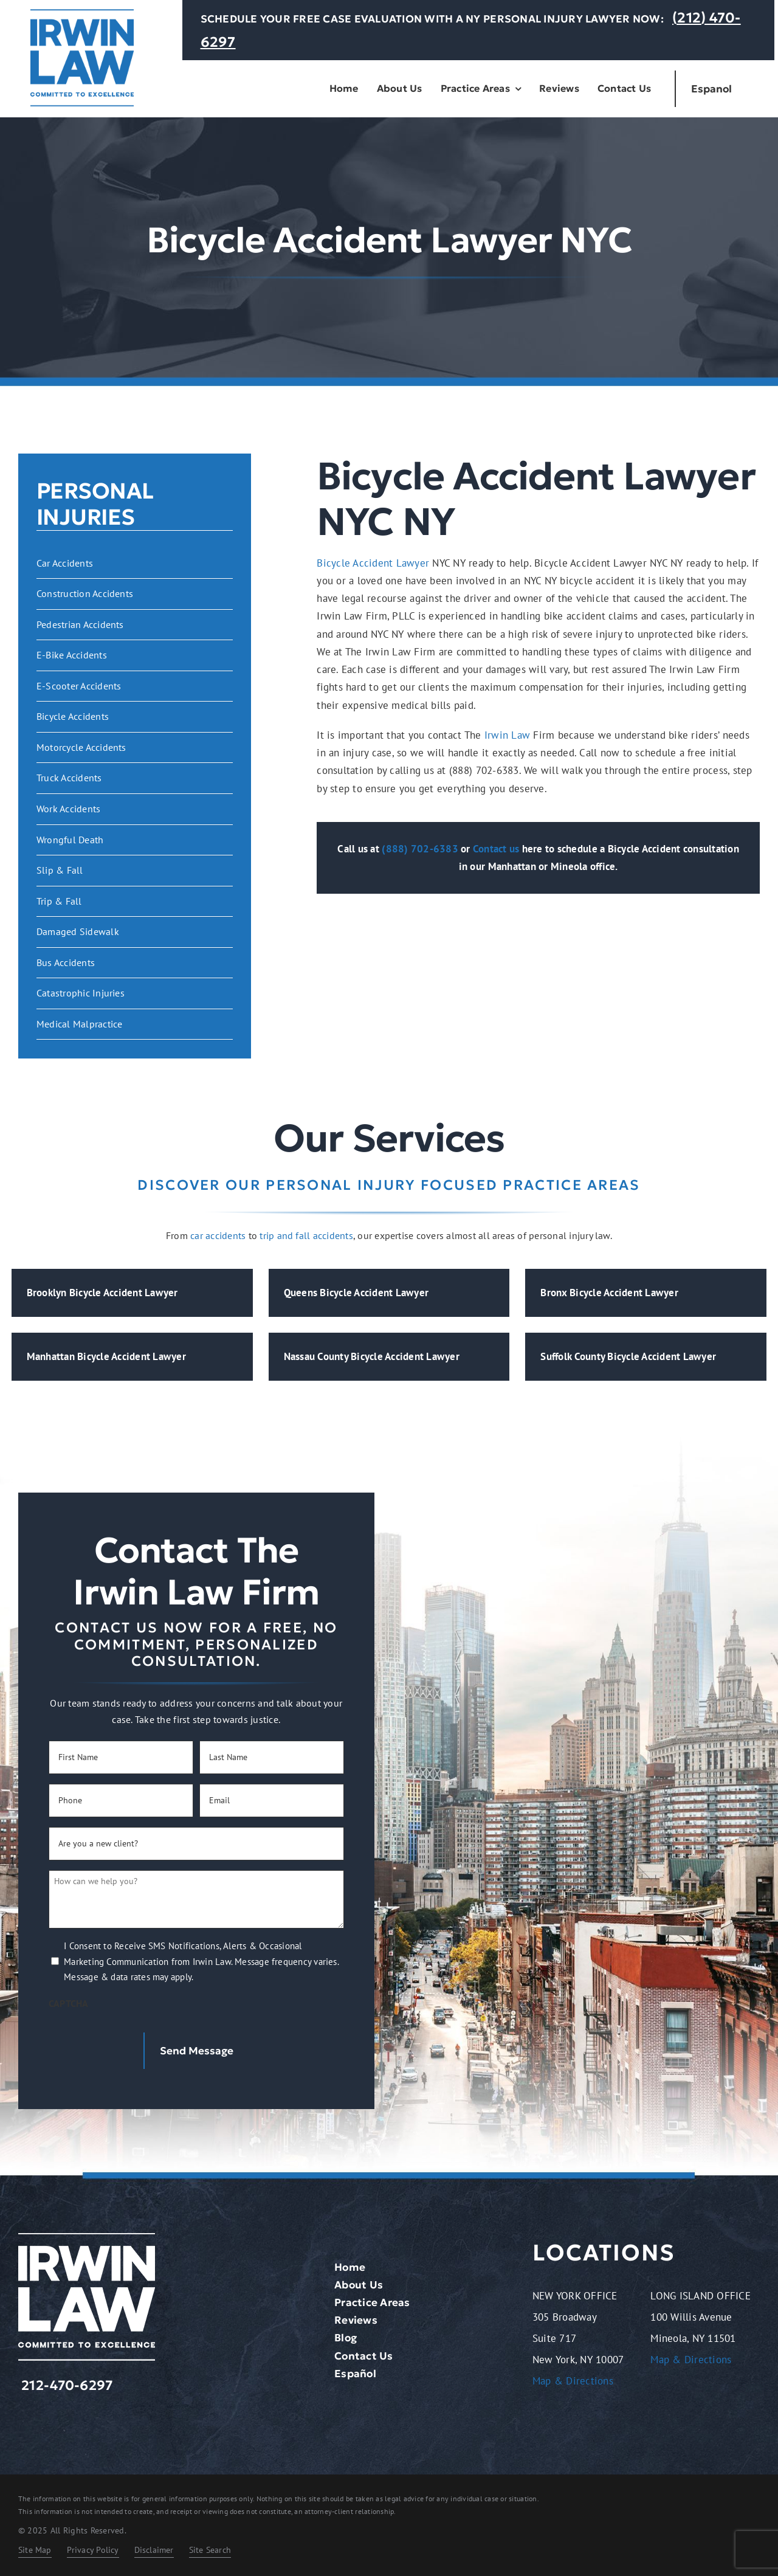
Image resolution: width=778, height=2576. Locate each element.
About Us (358, 2284)
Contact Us (363, 2356)
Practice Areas (372, 2302)
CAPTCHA (69, 2003)
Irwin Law (507, 735)
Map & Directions (572, 2381)
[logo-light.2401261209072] (86, 2238)
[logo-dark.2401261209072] (82, 14)
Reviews (355, 2320)
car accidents (218, 1235)
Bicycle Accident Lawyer (373, 563)
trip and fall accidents (306, 1235)
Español (355, 2373)
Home (349, 2267)
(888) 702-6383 (420, 848)
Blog (345, 2337)
